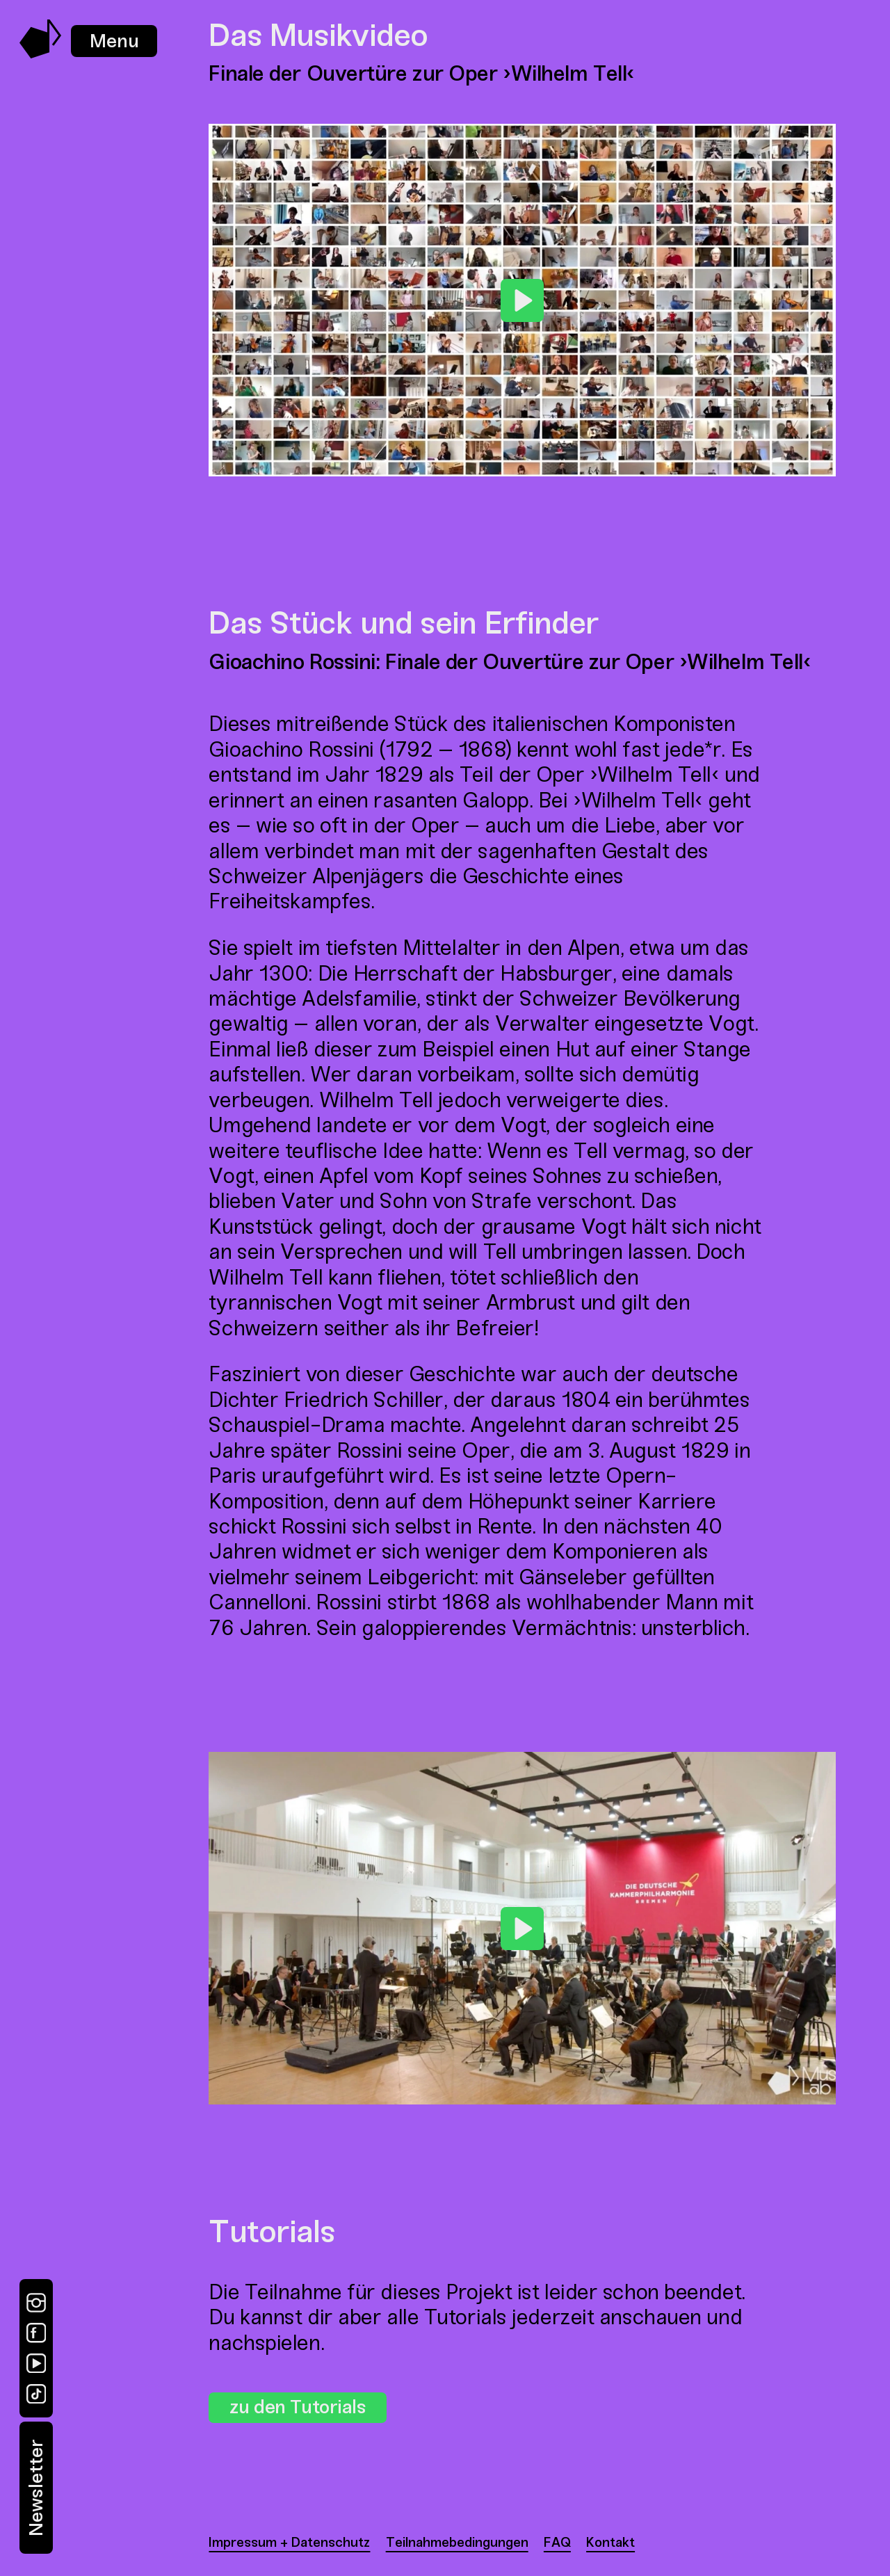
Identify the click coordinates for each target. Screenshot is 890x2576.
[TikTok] (36, 2394)
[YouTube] (36, 2363)
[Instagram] (36, 2302)
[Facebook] (36, 2332)
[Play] (522, 300)
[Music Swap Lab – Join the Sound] (40, 54)
